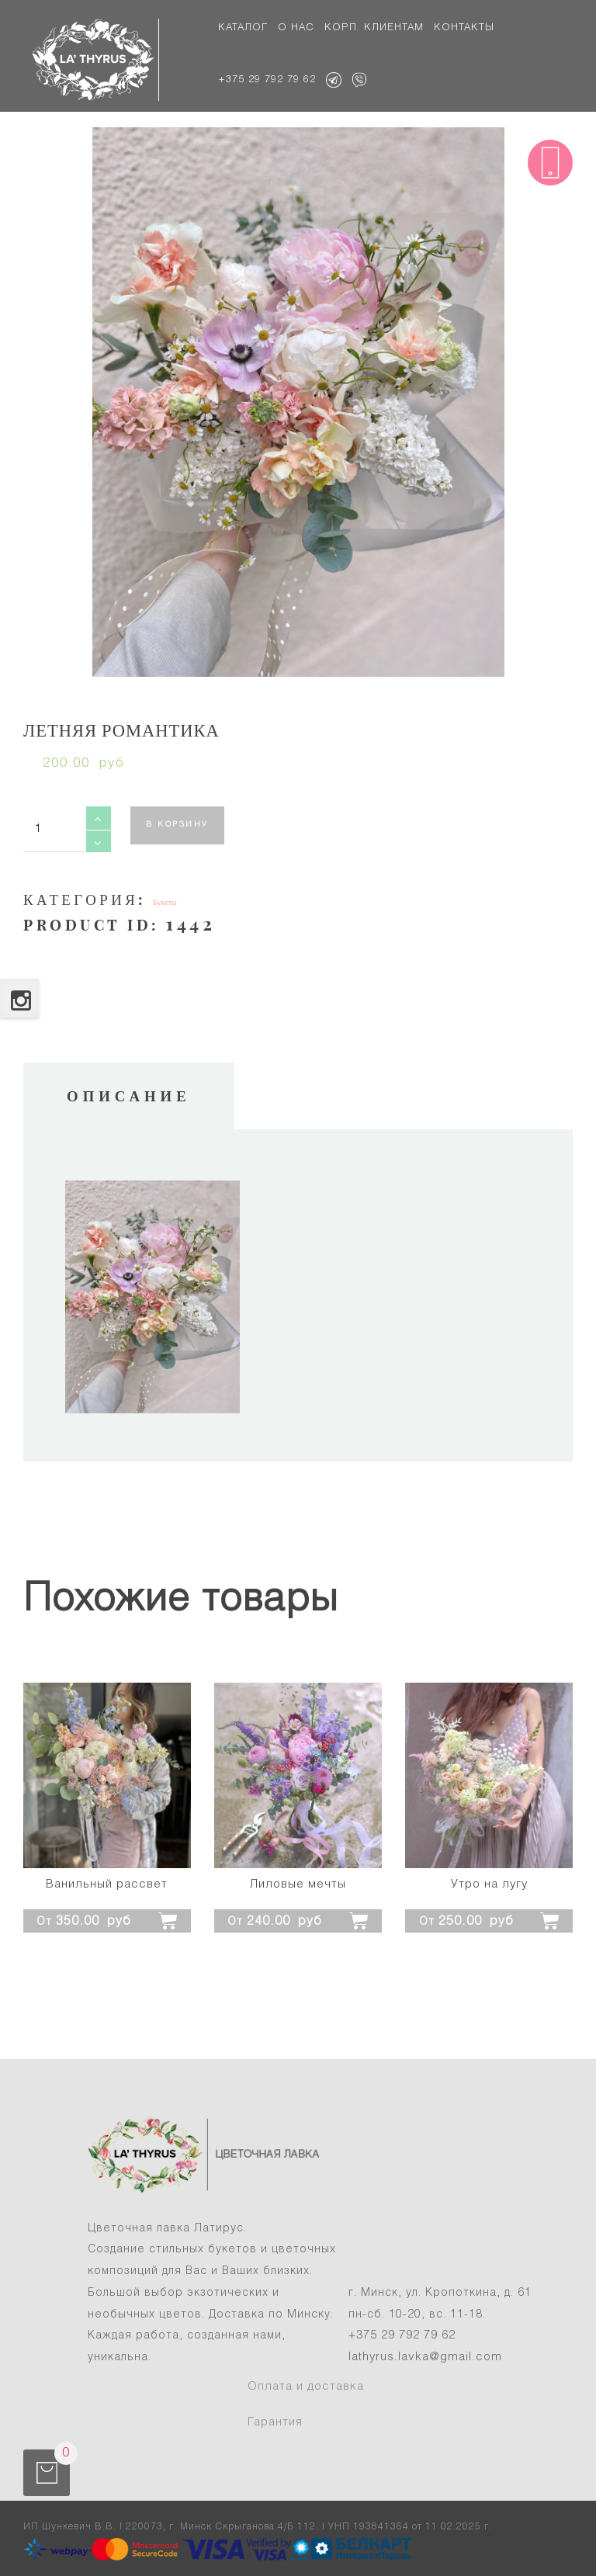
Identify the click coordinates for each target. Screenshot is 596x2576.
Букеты (165, 902)
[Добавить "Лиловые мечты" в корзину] (298, 1918)
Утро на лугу (489, 1884)
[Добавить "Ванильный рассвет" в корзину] (107, 1918)
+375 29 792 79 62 (402, 2335)
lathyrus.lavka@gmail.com (425, 2357)
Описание (129, 1096)
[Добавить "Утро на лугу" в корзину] (489, 1918)
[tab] (128, 1096)
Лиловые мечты (298, 1884)
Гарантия (275, 2422)
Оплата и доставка (306, 2386)
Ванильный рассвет (107, 1884)
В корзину (177, 824)
